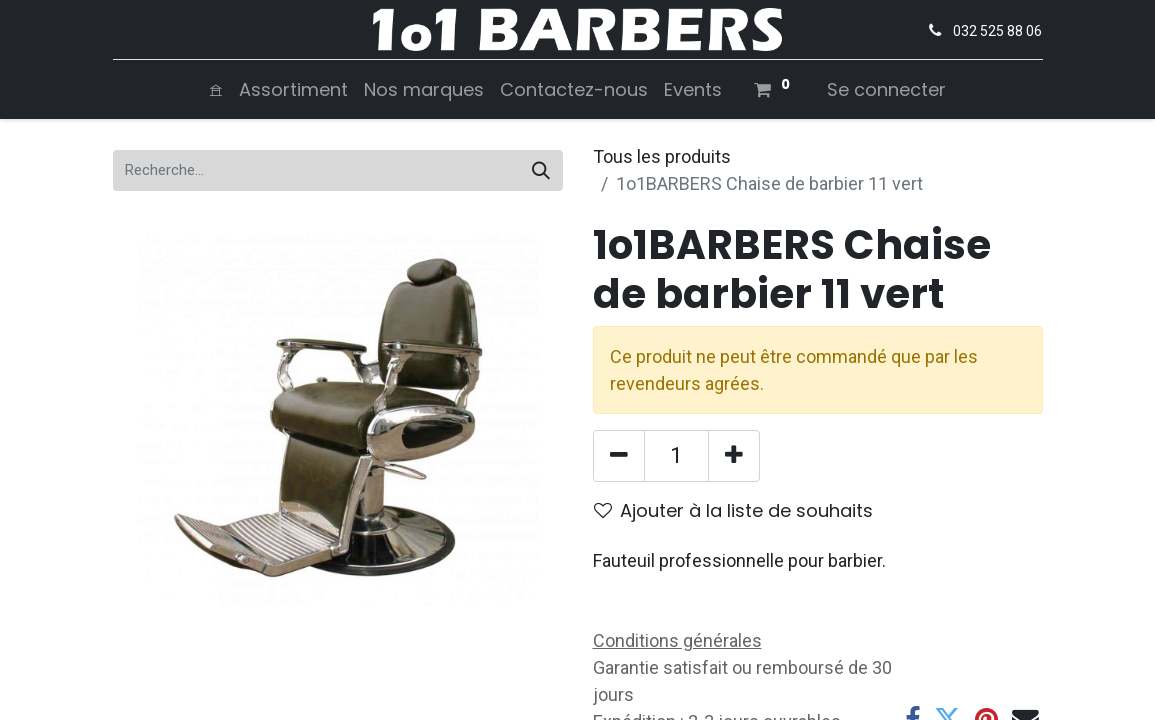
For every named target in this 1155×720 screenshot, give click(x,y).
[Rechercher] (541, 170)
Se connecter (886, 89)
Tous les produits (662, 156)
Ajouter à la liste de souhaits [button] (733, 510)
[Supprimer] (619, 456)
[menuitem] (216, 89)
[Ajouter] (734, 456)
